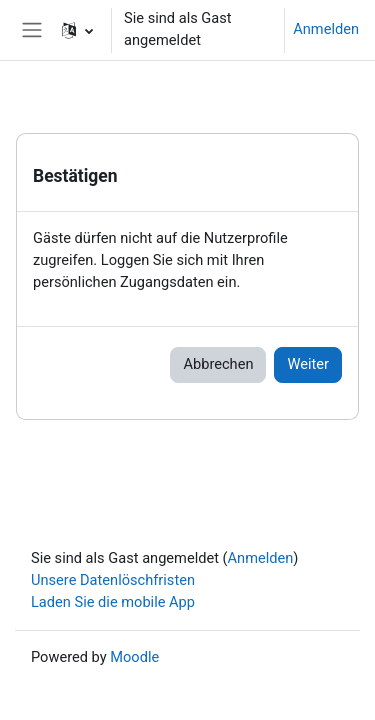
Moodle (134, 657)
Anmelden (326, 29)
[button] (77, 30)
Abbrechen (218, 364)
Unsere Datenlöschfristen (113, 580)
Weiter (308, 364)
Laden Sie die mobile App (113, 602)
